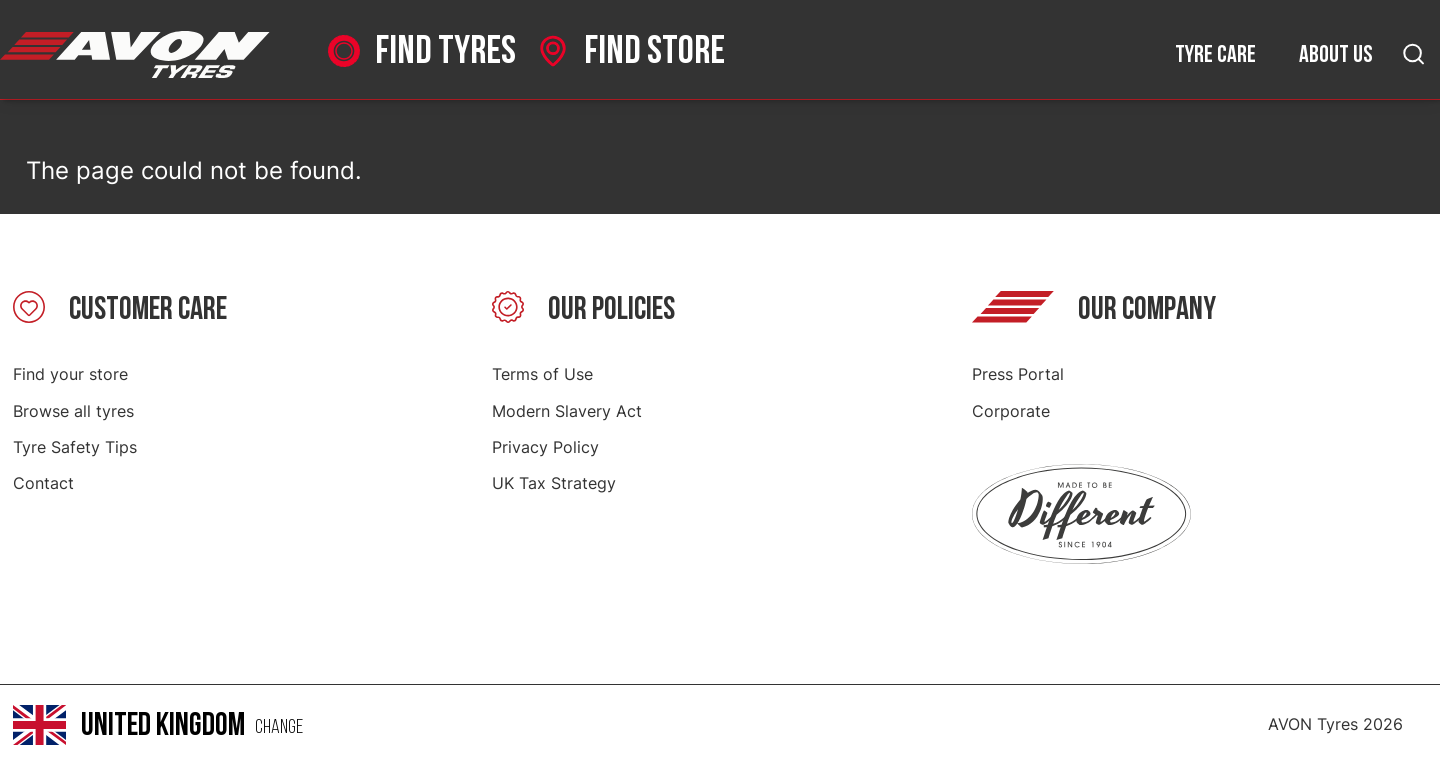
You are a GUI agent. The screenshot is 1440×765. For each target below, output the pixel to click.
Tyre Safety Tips (75, 447)
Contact (43, 483)
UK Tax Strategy (554, 483)
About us (1336, 54)
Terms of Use (542, 374)
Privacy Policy (545, 447)
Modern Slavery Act (567, 411)
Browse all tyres (73, 411)
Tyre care (1215, 54)
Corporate (1011, 411)
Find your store (70, 374)
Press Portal (1018, 374)
